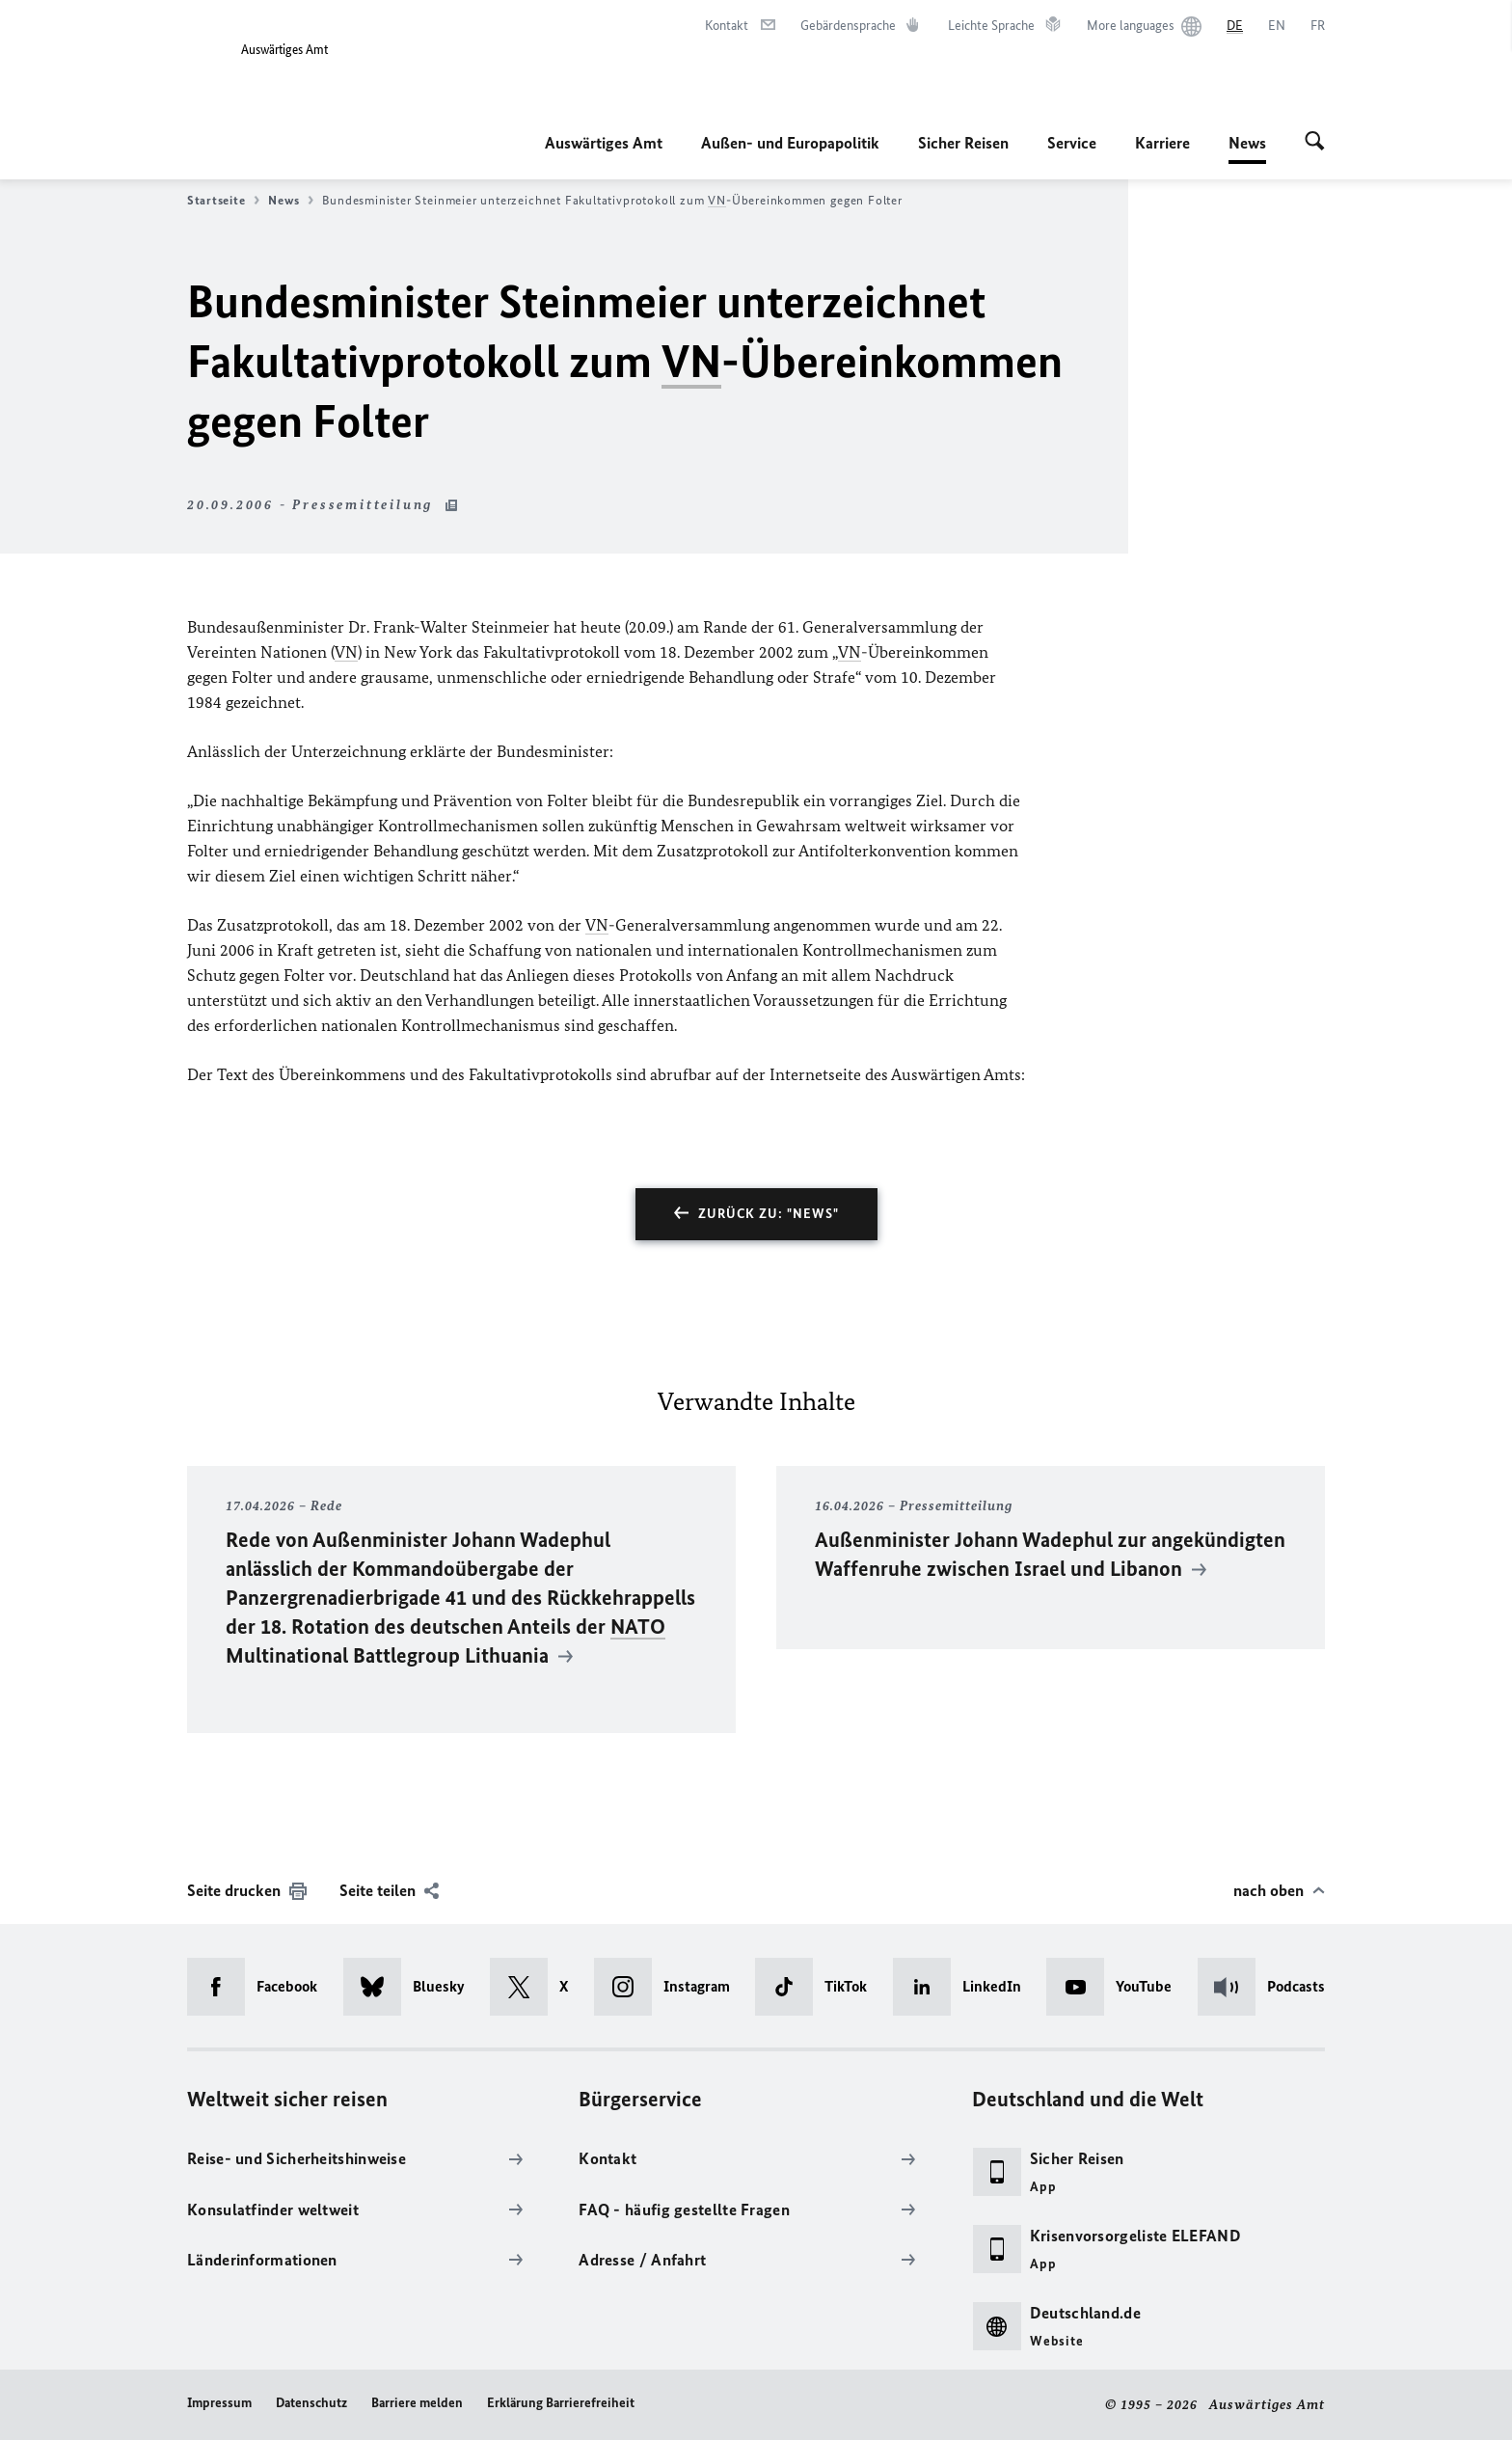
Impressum (219, 2403)
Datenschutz (311, 2403)
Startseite (223, 200)
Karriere (1162, 142)
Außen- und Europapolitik (790, 142)
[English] (1276, 26)
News (1247, 143)
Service (1071, 142)
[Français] (1317, 26)
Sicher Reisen (963, 142)
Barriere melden (417, 2403)
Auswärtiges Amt (603, 142)
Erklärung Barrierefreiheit (560, 2403)
